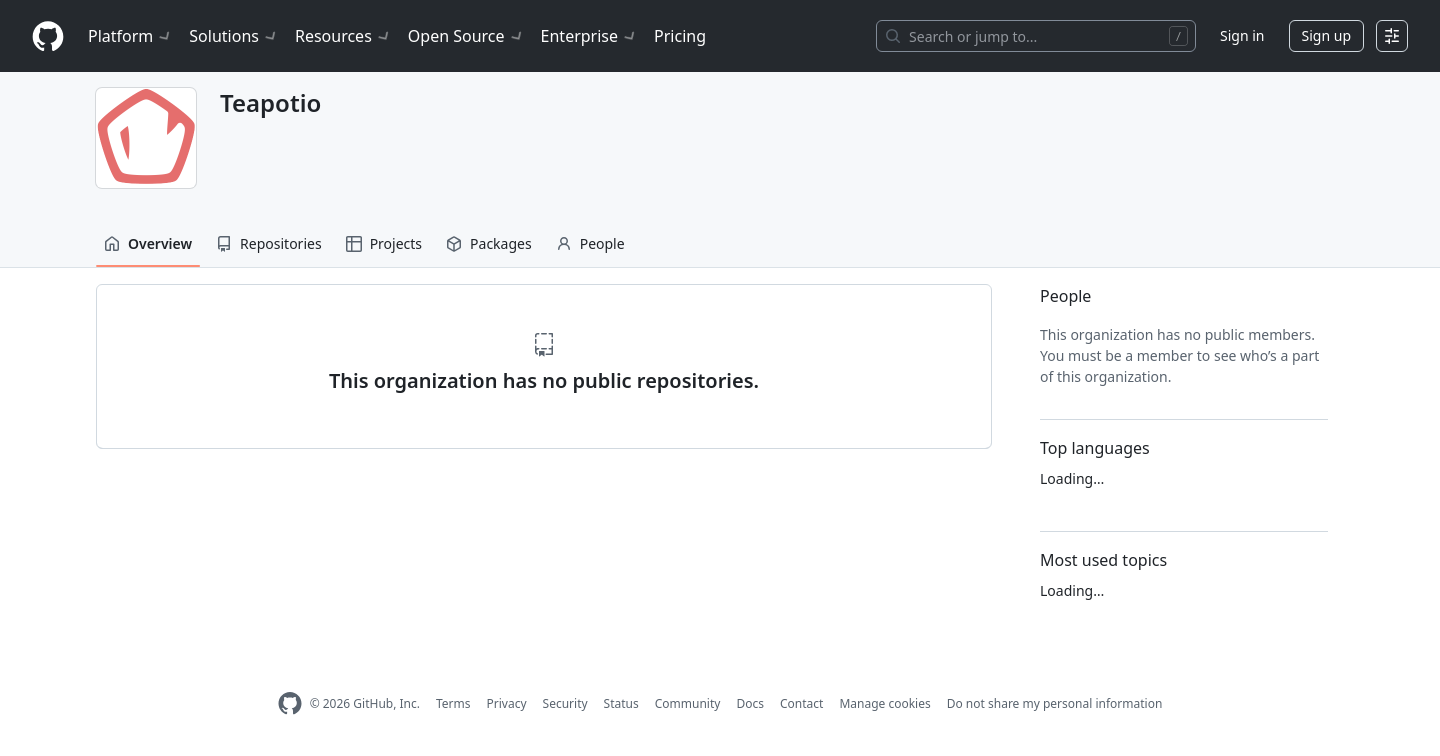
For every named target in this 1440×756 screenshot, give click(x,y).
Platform (130, 36)
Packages (489, 243)
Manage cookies (884, 703)
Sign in (1242, 35)
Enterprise (589, 36)
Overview (148, 243)
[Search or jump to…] (1036, 36)
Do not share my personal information (1055, 703)
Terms (453, 703)
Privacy (507, 703)
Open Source (466, 36)
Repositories (269, 243)
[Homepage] (48, 36)
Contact (801, 703)
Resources (343, 36)
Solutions (234, 36)
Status (621, 703)
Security (565, 703)
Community (688, 703)
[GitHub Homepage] (290, 703)
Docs (750, 703)
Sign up (1326, 35)
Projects (384, 243)
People (590, 243)
